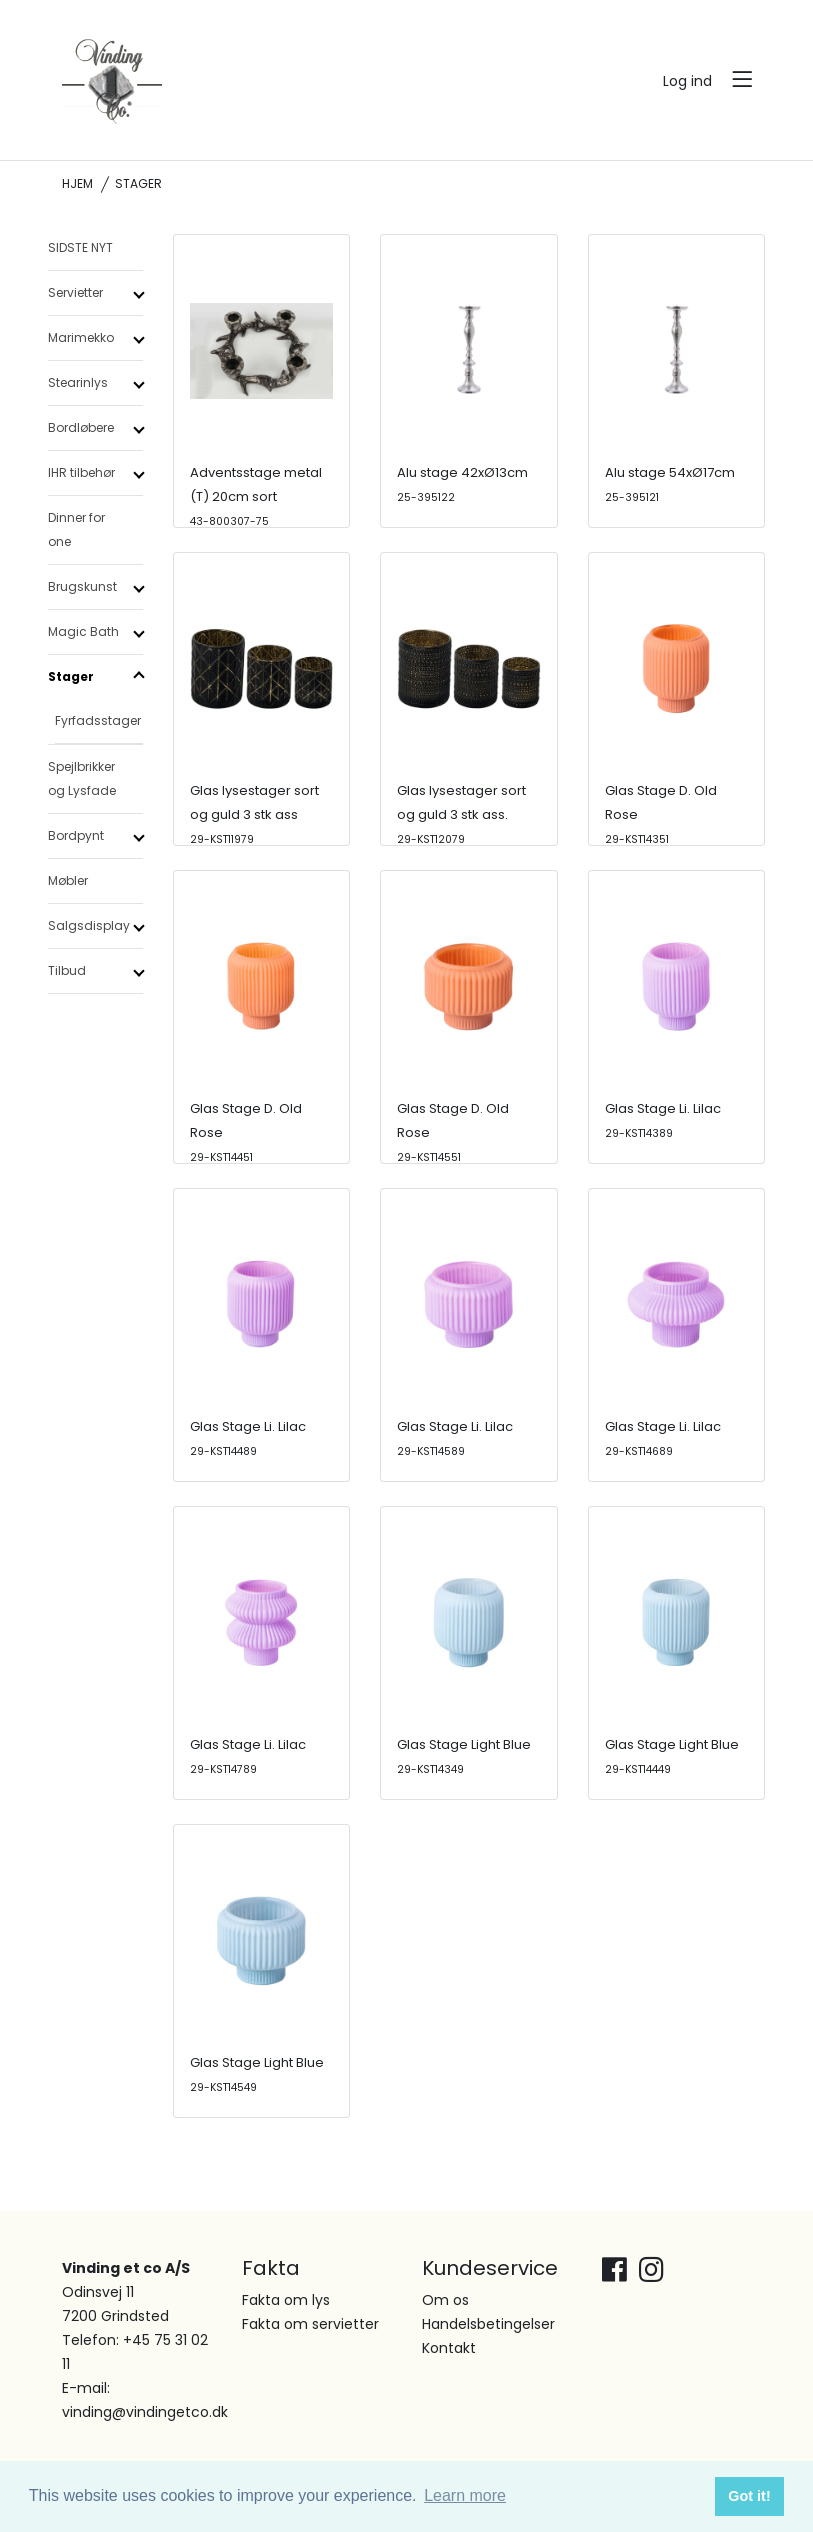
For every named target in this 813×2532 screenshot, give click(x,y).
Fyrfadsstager (98, 720)
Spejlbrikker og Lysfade (82, 778)
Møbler (68, 880)
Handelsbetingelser (488, 2324)
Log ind (687, 81)
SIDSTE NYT (80, 247)
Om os (445, 2300)
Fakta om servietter (310, 2324)
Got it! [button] (749, 2496)
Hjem (77, 183)
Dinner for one (76, 529)
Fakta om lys (286, 2300)
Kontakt (449, 2348)
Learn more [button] (465, 2495)
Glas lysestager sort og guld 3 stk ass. (461, 814)
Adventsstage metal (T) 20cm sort (256, 496)
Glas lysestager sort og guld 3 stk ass (254, 814)
